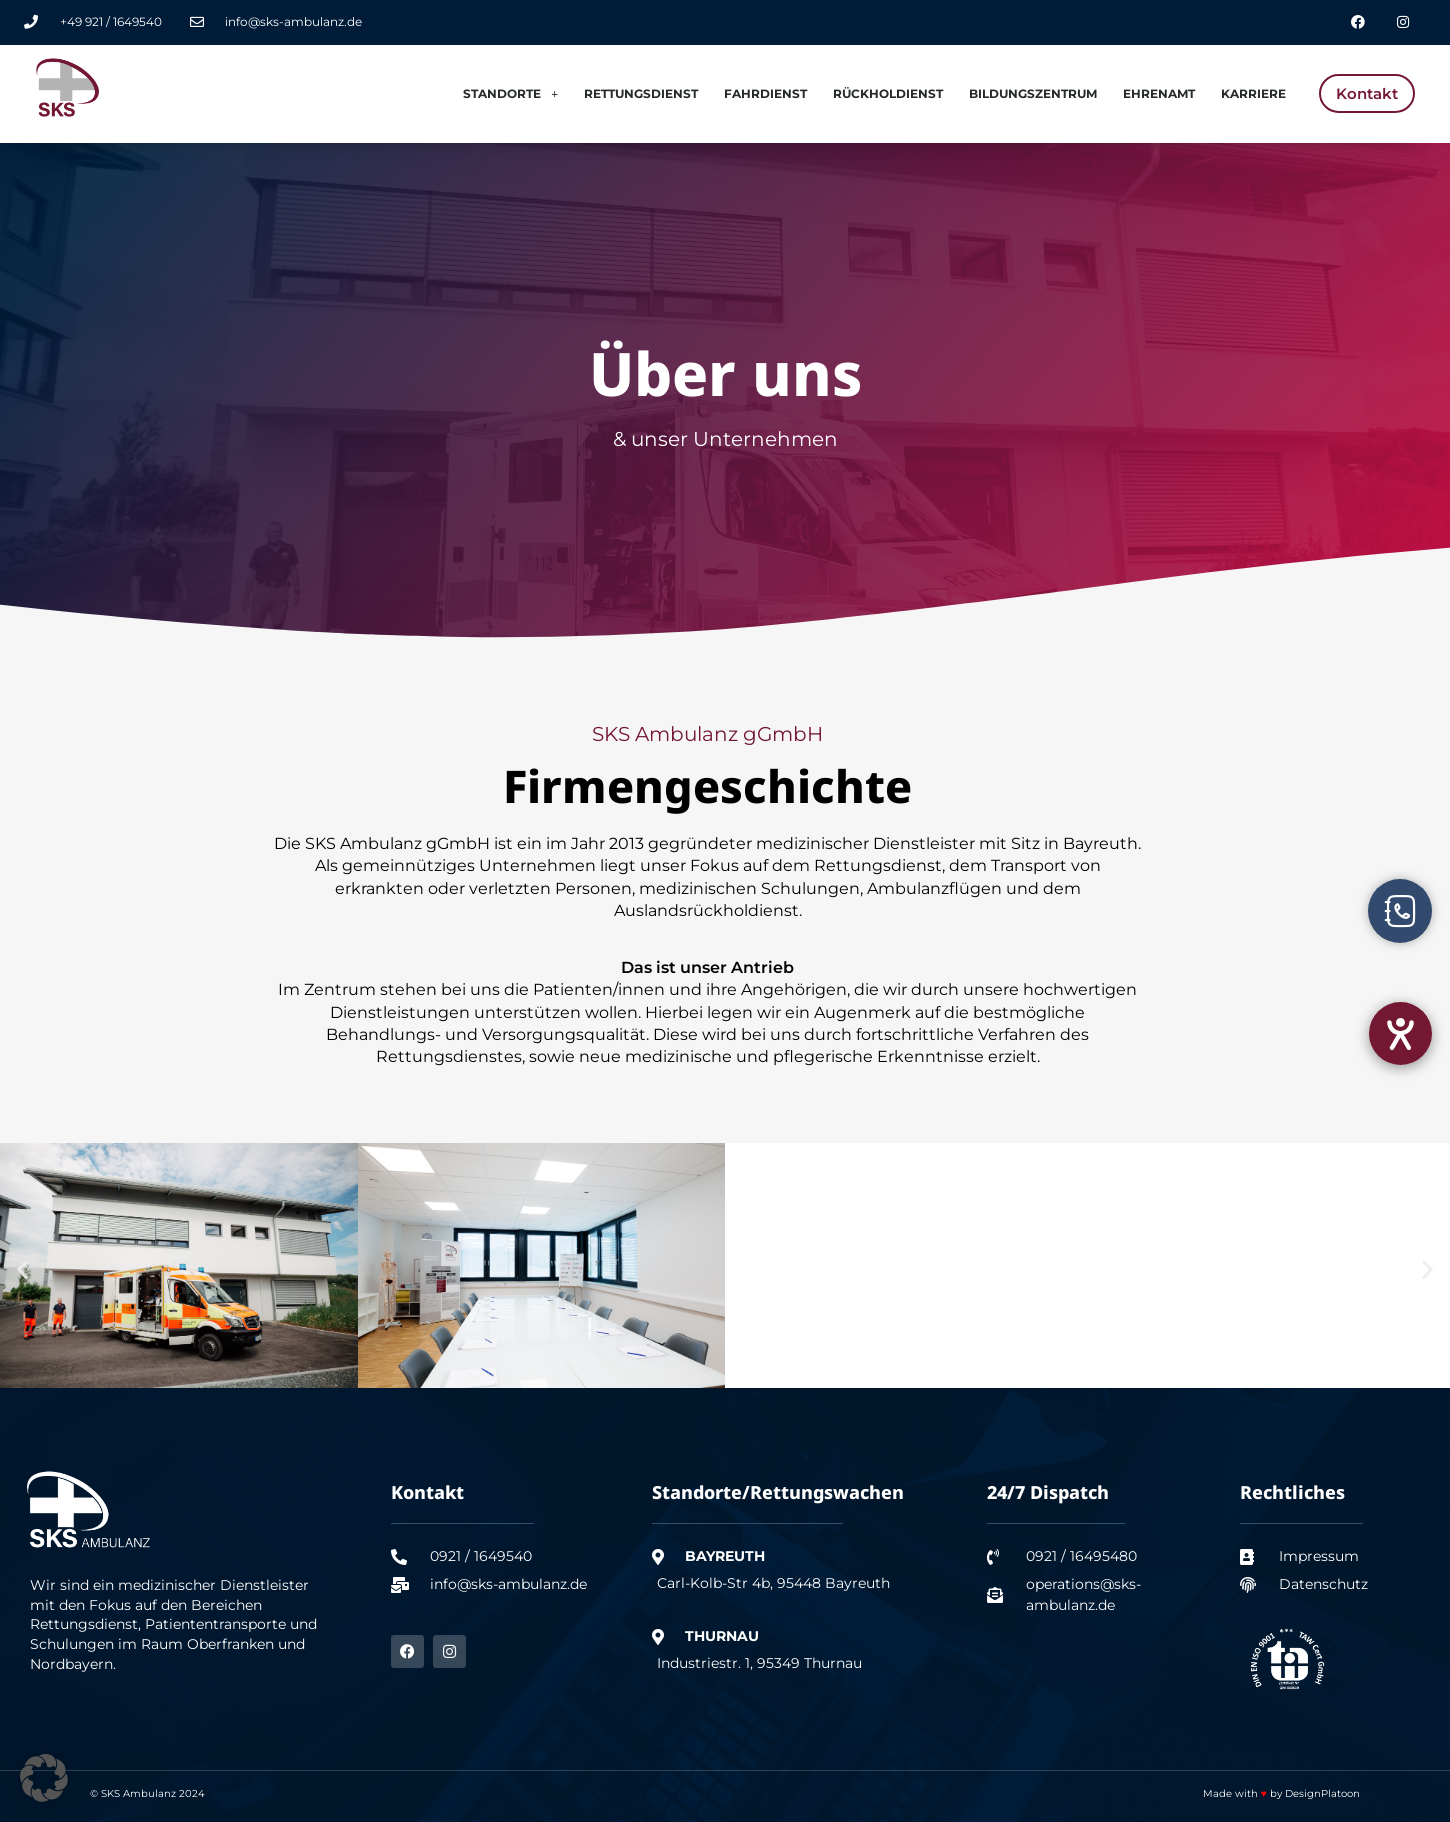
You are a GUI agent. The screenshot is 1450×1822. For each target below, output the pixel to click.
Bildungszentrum (1033, 93)
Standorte (510, 94)
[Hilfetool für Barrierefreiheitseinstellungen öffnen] (1400, 1033)
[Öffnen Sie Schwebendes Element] (1400, 911)
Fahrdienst (765, 93)
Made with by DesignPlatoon (1281, 1793)
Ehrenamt (1159, 93)
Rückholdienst (888, 93)
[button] (22, 1269)
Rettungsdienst (641, 93)
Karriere (1253, 93)
